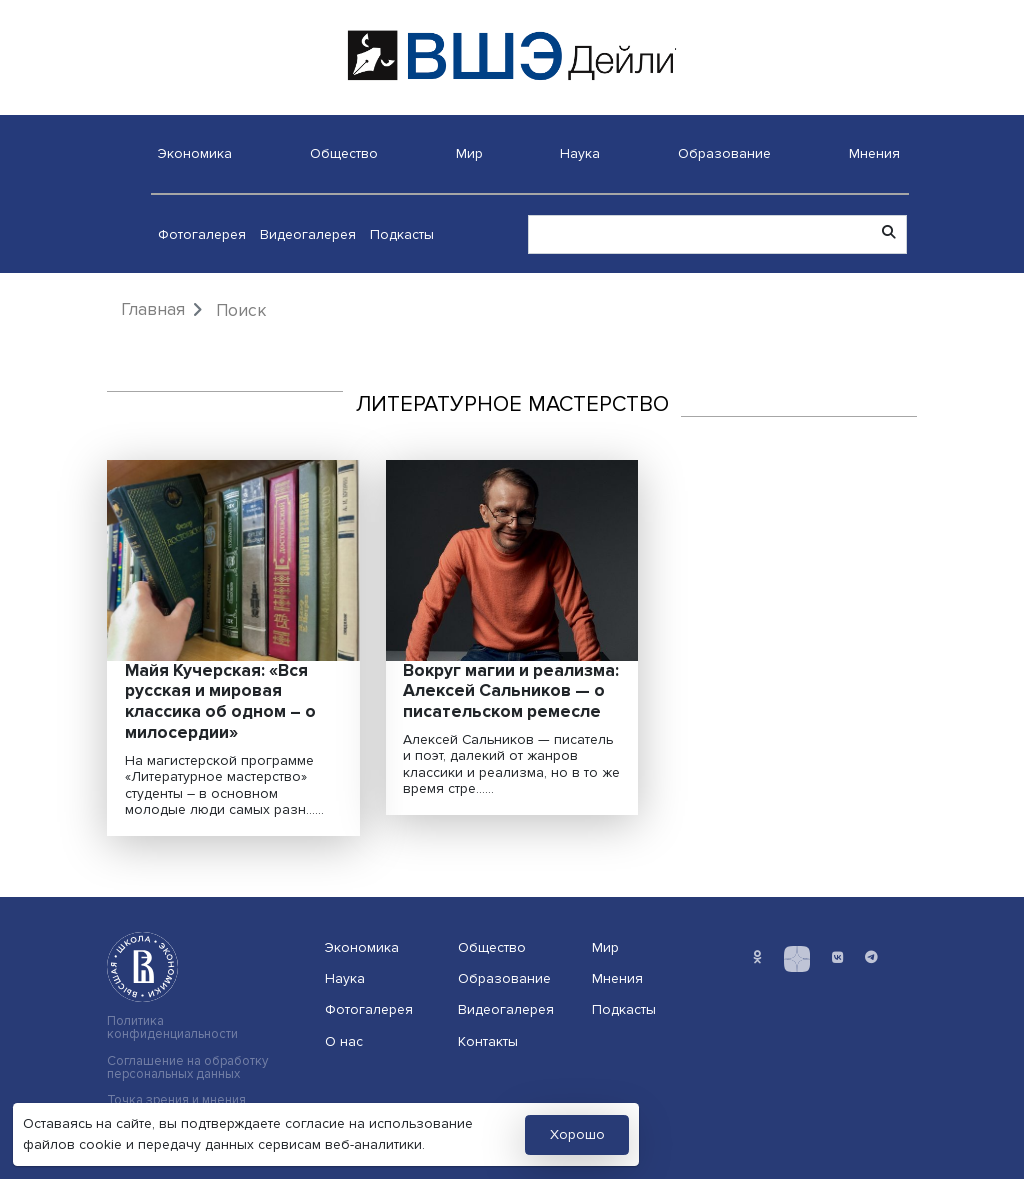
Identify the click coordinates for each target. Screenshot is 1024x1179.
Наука (580, 153)
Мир (469, 153)
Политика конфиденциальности (172, 1028)
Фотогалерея (202, 234)
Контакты (488, 1041)
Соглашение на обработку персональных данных (187, 1068)
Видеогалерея (308, 234)
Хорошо (577, 1134)
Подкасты (402, 234)
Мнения (874, 153)
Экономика (195, 153)
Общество (344, 153)
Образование (724, 153)
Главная (153, 309)
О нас (344, 1041)
